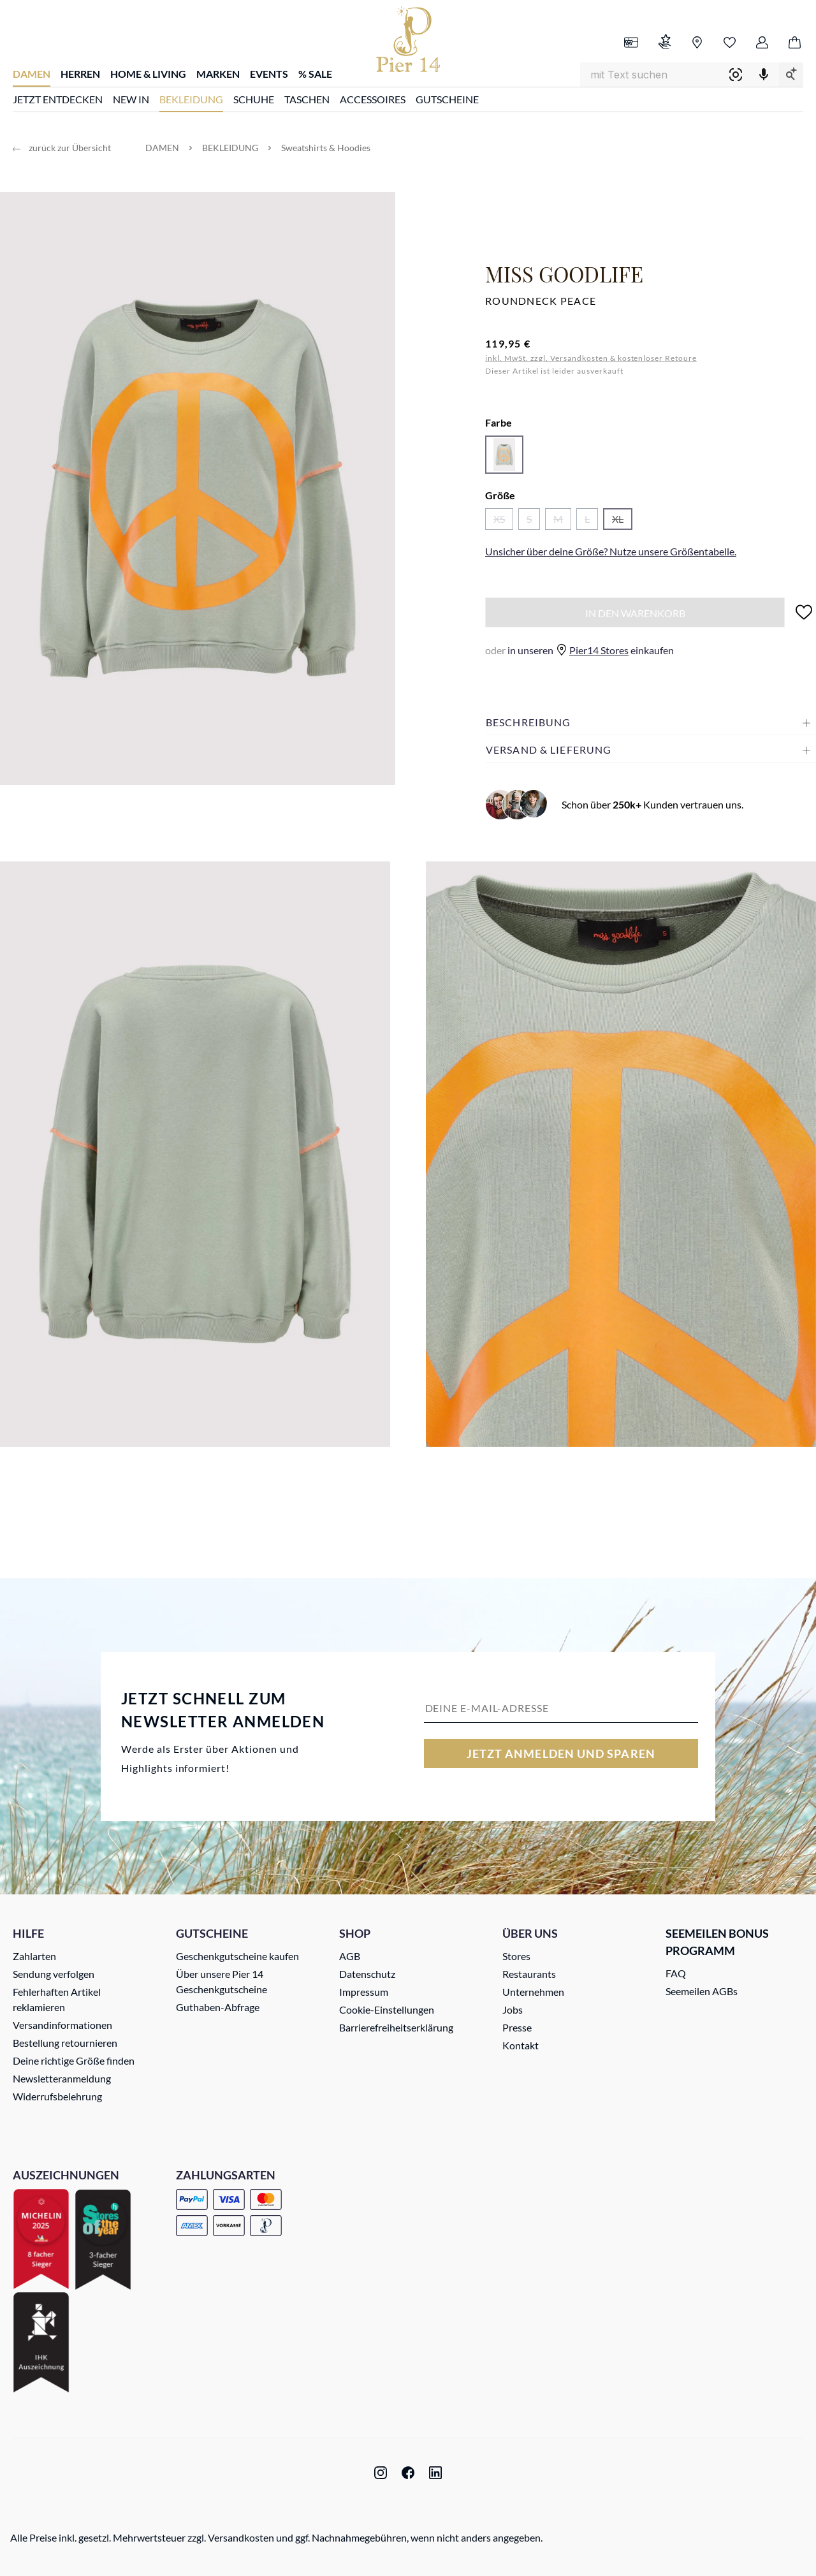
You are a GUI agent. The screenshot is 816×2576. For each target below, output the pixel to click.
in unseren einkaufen (579, 650)
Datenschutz (367, 1974)
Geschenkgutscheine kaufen (237, 1956)
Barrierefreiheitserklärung (396, 2027)
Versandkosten (241, 2537)
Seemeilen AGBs (702, 1991)
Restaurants (529, 1974)
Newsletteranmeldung (62, 2078)
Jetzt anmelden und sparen (561, 1753)
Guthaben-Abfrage (217, 2007)
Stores (516, 1956)
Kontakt (520, 2045)
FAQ (676, 1973)
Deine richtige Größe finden (74, 2060)
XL (622, 521)
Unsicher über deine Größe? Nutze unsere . (610, 551)
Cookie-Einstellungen (386, 2009)
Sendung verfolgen (53, 1974)
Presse (517, 2027)
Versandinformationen (62, 2025)
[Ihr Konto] (762, 43)
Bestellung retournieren (65, 2043)
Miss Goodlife (564, 273)
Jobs (512, 2009)
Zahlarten (34, 1956)
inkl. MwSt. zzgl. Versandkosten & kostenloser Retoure (591, 358)
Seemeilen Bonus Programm (717, 1942)
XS (503, 521)
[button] (650, 722)
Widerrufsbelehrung (57, 2096)
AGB (349, 1956)
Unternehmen (533, 1992)
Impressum (363, 1992)
